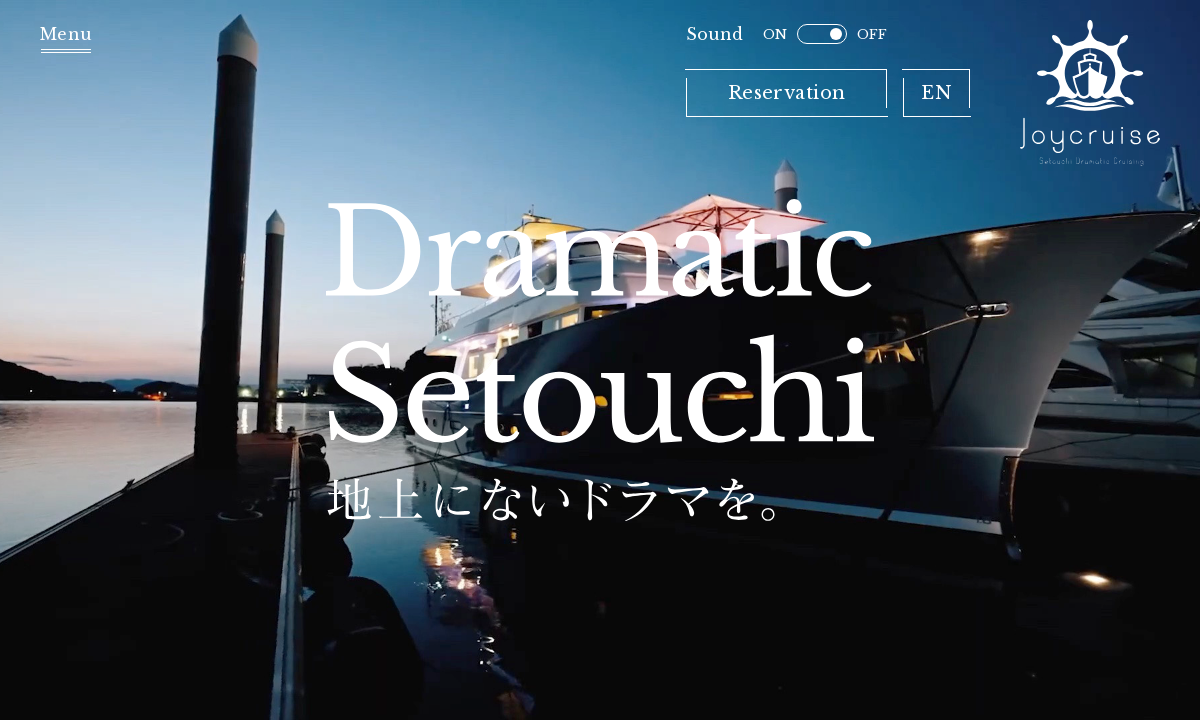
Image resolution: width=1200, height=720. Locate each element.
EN (936, 93)
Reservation (787, 93)
